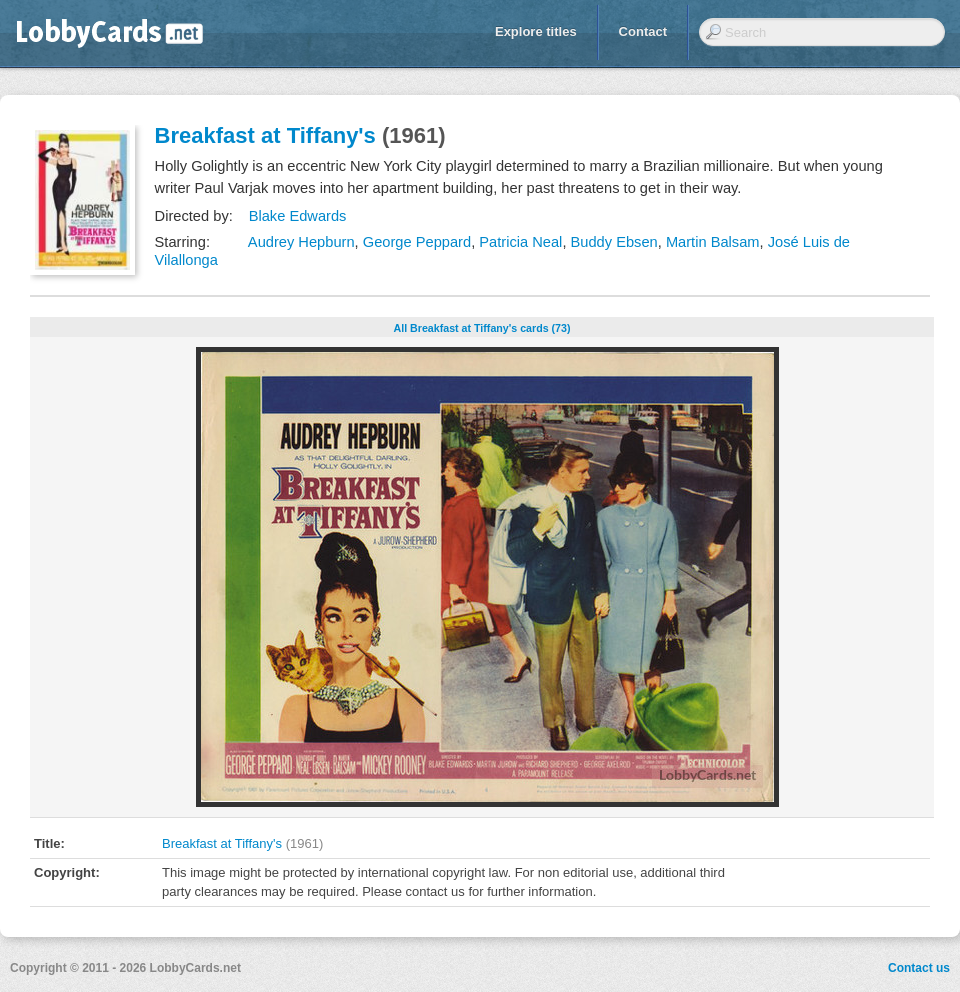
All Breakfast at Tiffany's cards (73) (481, 328)
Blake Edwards (298, 216)
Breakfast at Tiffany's (265, 135)
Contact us (919, 968)
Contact (643, 31)
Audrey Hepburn (301, 242)
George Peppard (417, 242)
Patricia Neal (520, 242)
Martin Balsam (713, 242)
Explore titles (536, 31)
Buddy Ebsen (614, 242)
